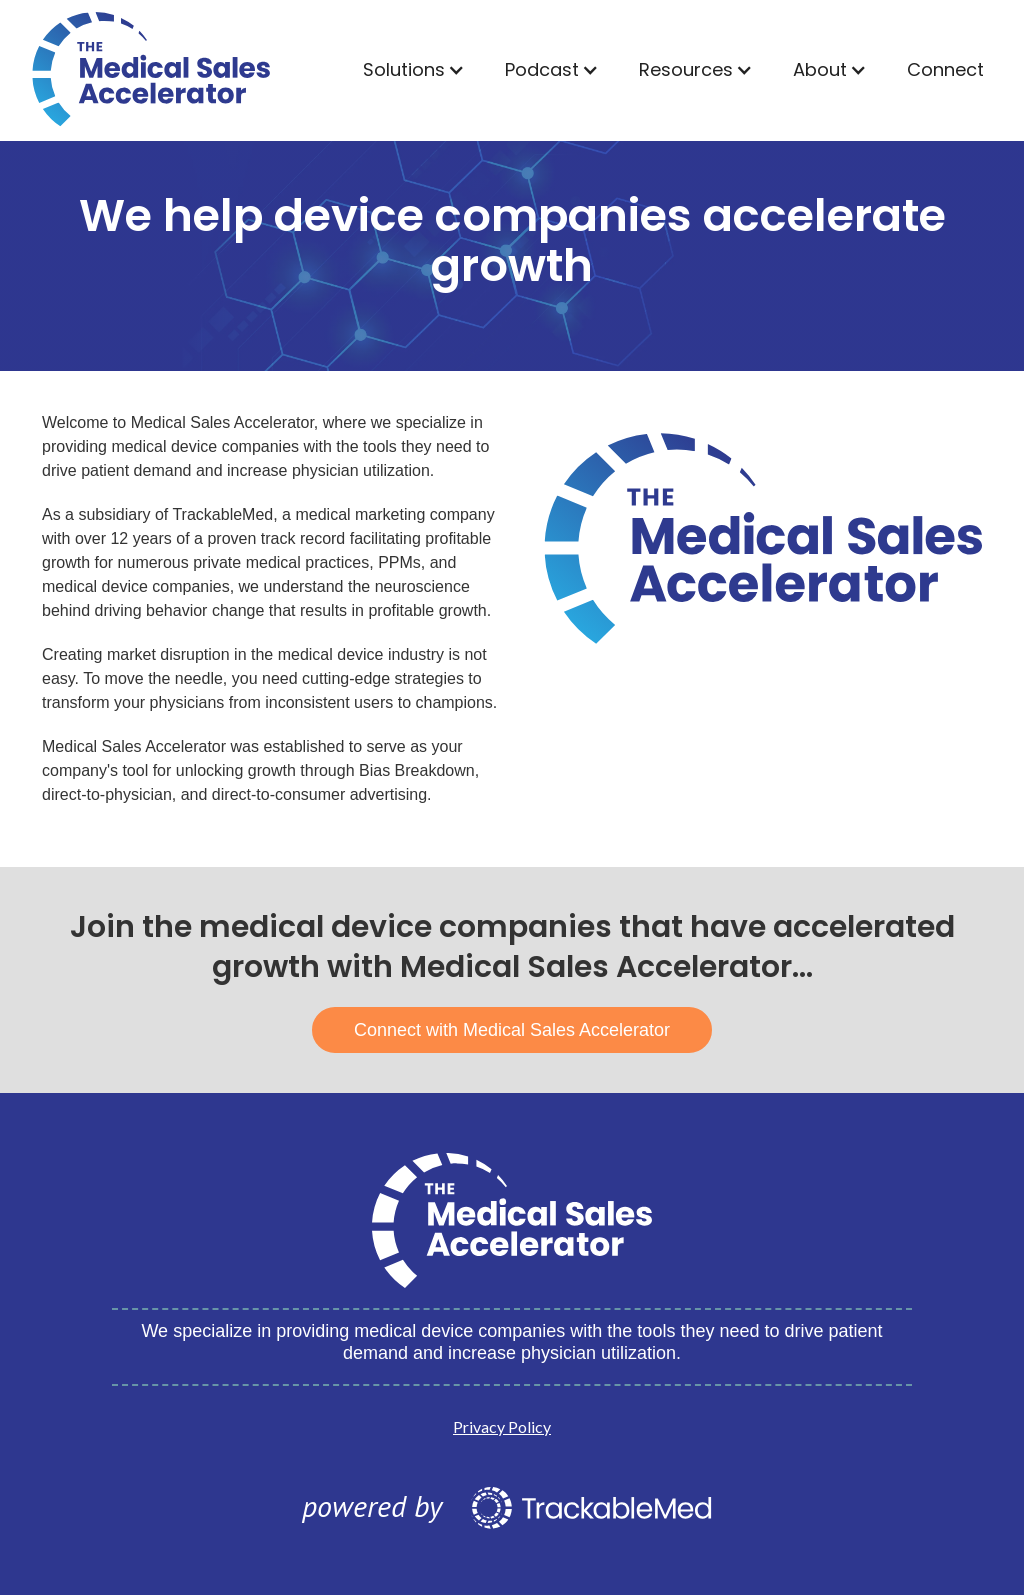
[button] (414, 70)
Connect (945, 69)
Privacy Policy (502, 1426)
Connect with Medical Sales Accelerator (512, 1030)
